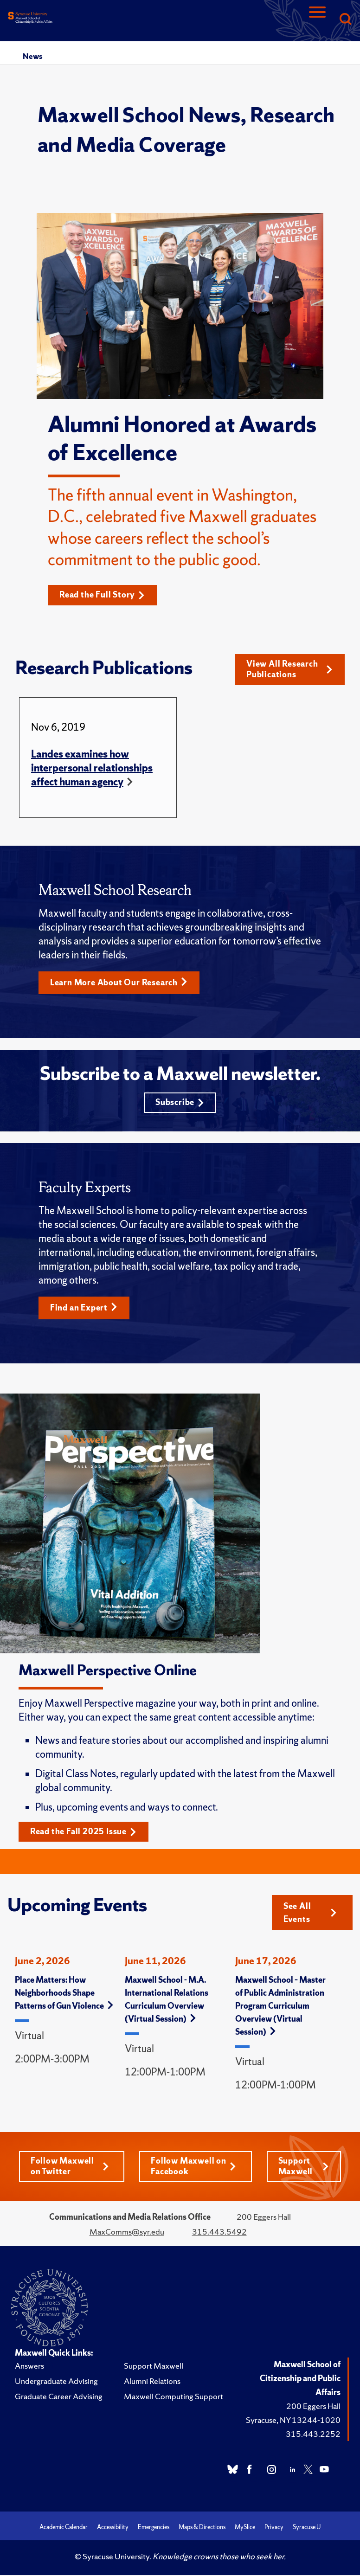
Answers (29, 2369)
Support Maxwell (304, 2169)
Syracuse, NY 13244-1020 (293, 2423)
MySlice (245, 2530)
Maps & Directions (202, 2530)
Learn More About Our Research (119, 983)
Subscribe (179, 1103)
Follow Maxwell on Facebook (193, 2169)
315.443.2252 (313, 2437)
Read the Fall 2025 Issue (84, 1834)
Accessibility (113, 2530)
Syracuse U (307, 2530)
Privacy (273, 2530)
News (32, 56)
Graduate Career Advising (59, 2399)
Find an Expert (84, 1309)
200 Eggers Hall (313, 2409)
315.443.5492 (219, 2234)
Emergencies (153, 2530)
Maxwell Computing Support (173, 2399)
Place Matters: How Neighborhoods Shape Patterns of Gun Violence (64, 1995)
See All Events (310, 1915)
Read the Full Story (102, 595)
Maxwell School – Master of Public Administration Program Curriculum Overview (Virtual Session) (280, 2008)
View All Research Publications (289, 670)
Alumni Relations (152, 2384)
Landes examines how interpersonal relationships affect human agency (92, 768)
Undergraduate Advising (56, 2384)
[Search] (345, 20)
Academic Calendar (63, 2530)
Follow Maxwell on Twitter (69, 2169)
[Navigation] (317, 19)
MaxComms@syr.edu (127, 2234)
